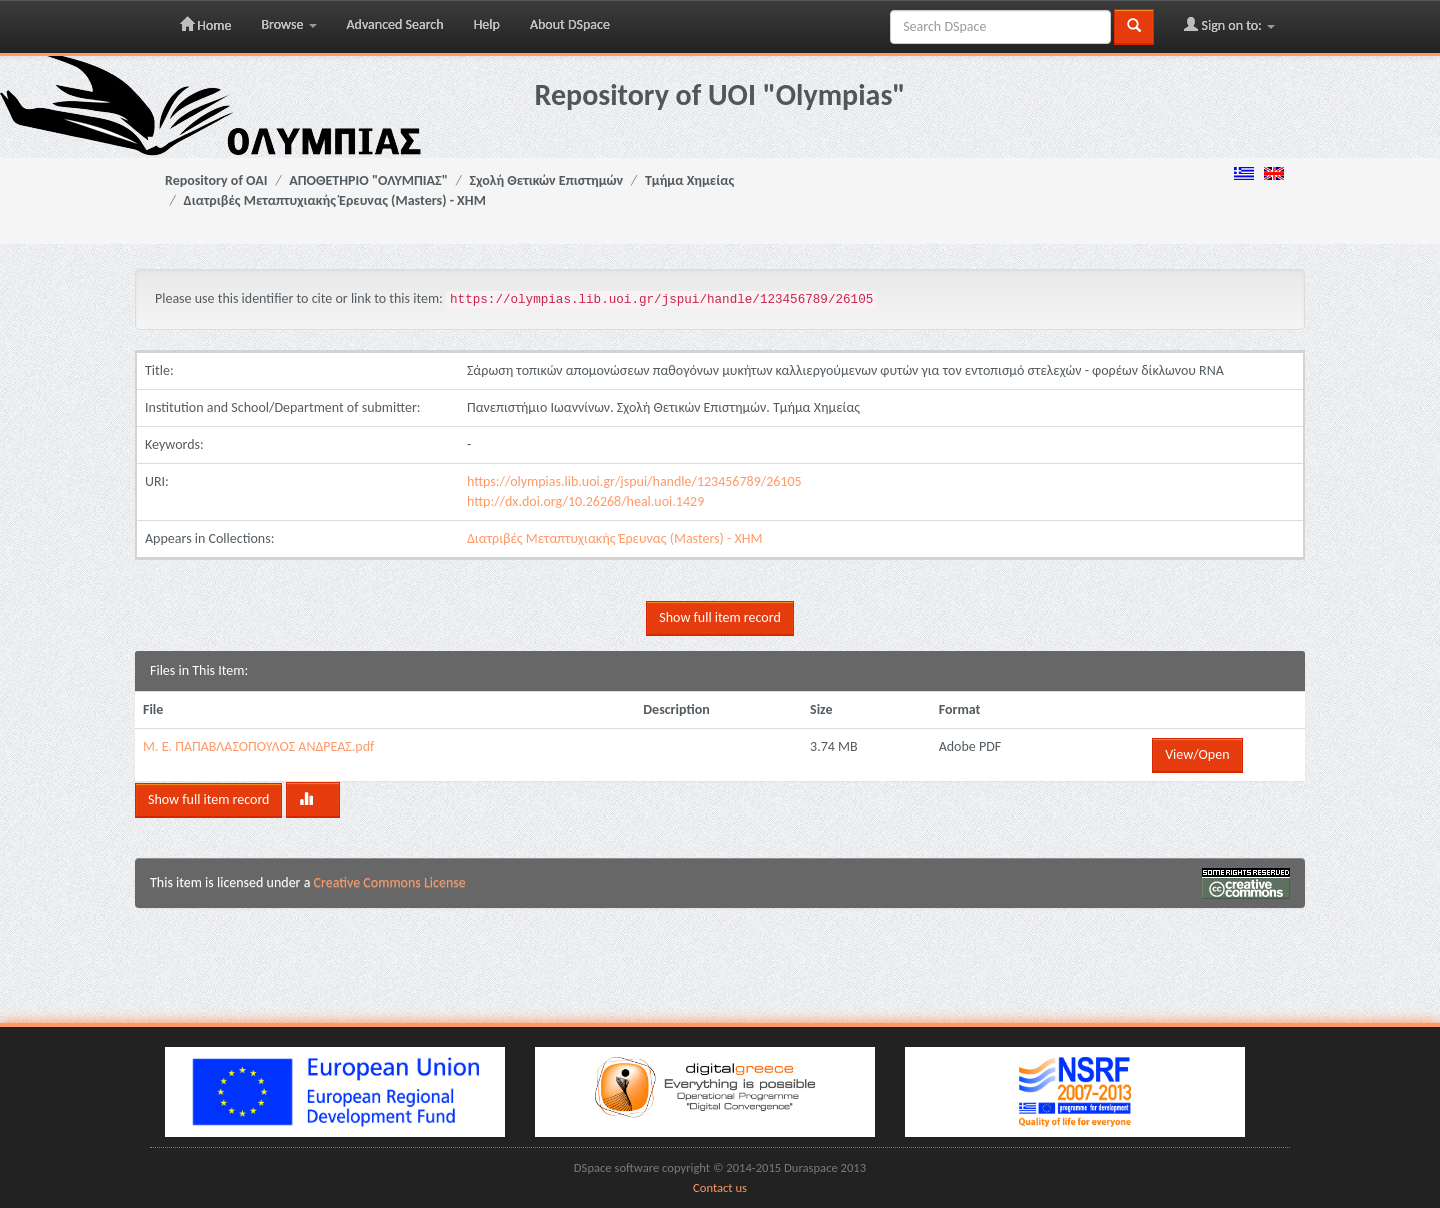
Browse (288, 24)
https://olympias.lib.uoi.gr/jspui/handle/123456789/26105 (634, 481)
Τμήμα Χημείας (689, 180)
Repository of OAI (216, 180)
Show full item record (719, 617)
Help (487, 24)
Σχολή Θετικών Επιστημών (547, 180)
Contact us (720, 1187)
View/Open (1197, 754)
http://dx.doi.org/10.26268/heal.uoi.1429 (585, 501)
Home (205, 25)
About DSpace (570, 24)
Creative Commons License (390, 882)
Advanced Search (395, 24)
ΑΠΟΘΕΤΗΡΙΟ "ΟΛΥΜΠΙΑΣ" (368, 180)
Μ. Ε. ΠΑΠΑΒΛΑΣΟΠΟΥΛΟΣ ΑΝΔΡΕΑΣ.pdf (258, 746)
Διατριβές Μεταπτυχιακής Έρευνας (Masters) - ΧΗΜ (335, 200)
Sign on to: (1229, 25)
